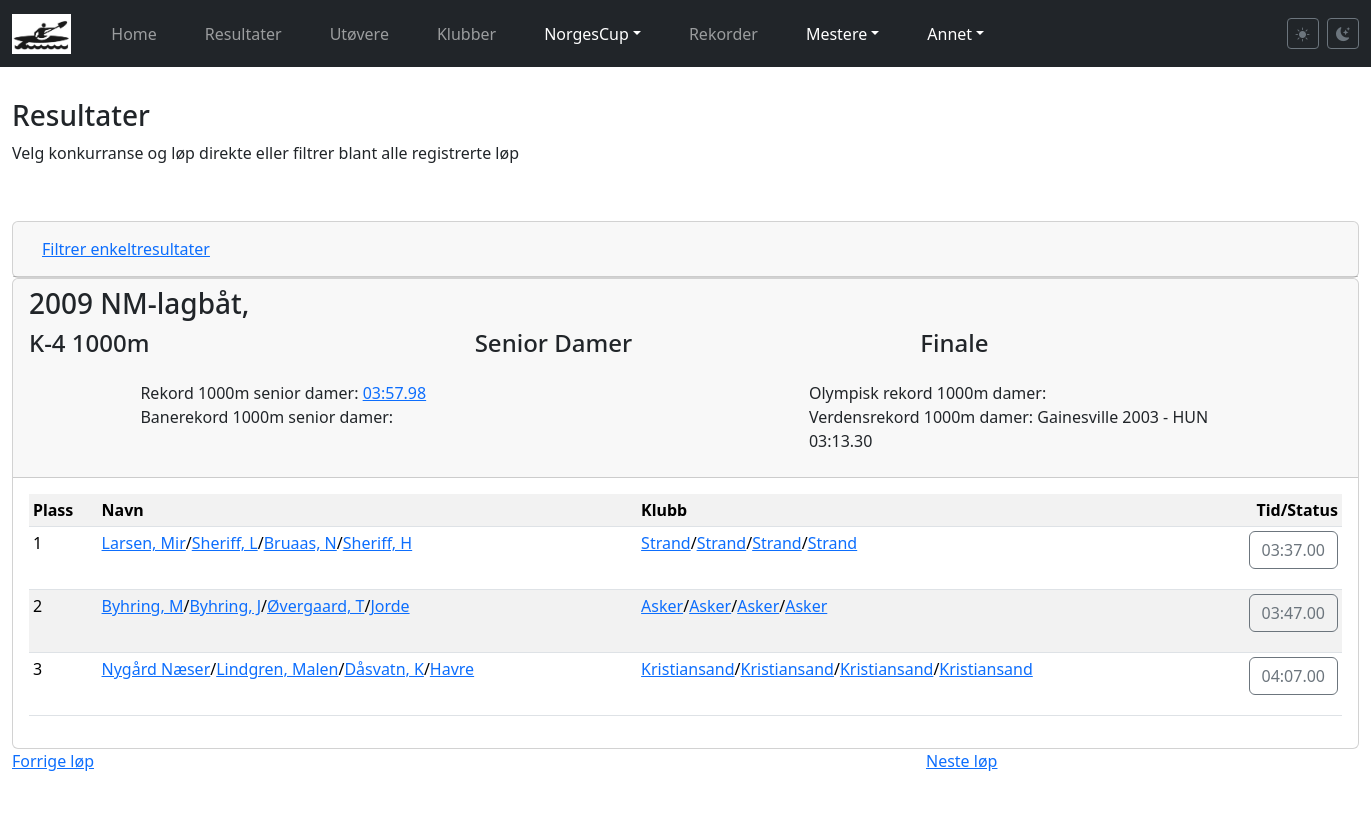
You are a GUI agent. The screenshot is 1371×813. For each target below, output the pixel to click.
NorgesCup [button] (586, 34)
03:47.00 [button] (1294, 613)
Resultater (243, 34)
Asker (662, 606)
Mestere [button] (836, 34)
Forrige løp (53, 761)
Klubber (466, 34)
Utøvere (359, 34)
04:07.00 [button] (1294, 676)
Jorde (389, 606)
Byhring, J (225, 606)
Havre (452, 669)
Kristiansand (687, 669)
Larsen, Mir (144, 543)
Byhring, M (143, 606)
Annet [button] (949, 34)
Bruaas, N (300, 543)
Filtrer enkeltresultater (126, 249)
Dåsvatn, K (383, 669)
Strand (666, 543)
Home (134, 34)
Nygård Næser (156, 669)
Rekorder (723, 34)
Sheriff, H (377, 543)
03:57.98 (395, 393)
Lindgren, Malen (277, 669)
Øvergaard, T (315, 606)
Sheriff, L (225, 543)
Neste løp (961, 761)
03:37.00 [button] (1294, 550)
